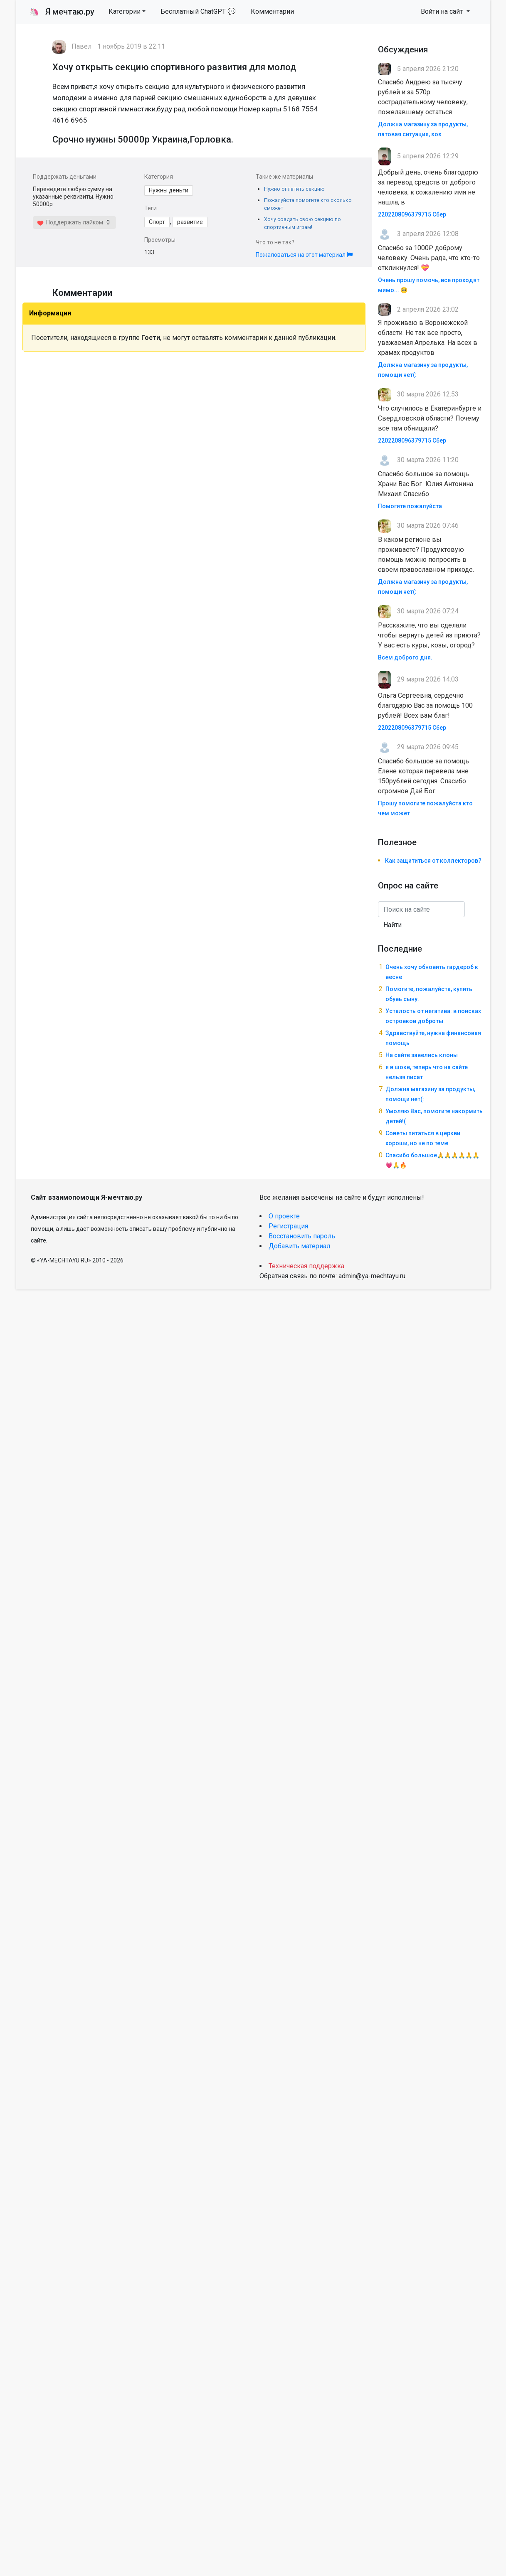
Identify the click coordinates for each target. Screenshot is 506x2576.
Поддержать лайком (70, 222)
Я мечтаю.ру (61, 12)
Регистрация (288, 1226)
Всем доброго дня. (405, 657)
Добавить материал (299, 1246)
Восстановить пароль (302, 1236)
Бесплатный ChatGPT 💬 (198, 11)
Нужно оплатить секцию (294, 189)
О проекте (284, 1216)
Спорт (157, 222)
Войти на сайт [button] (442, 11)
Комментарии (272, 11)
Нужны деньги (168, 190)
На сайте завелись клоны (421, 1055)
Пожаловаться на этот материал (304, 254)
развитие (190, 222)
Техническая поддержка (306, 1266)
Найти (392, 925)
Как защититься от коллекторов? (433, 860)
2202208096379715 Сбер (412, 214)
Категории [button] (125, 11)
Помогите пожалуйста (410, 506)
